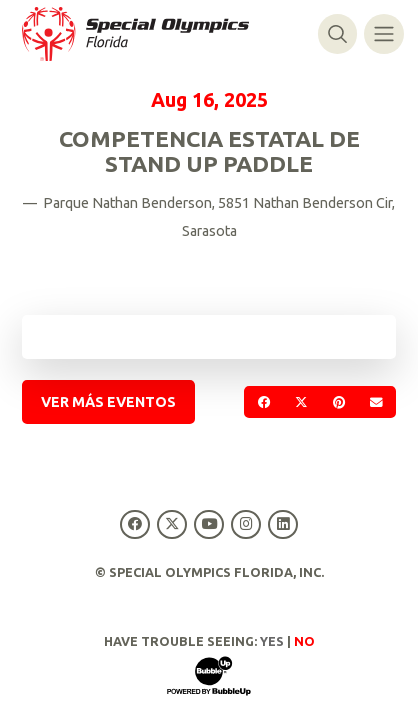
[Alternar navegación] (383, 33)
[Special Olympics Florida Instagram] (246, 524)
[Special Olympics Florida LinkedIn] (283, 524)
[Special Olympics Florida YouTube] (208, 524)
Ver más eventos (108, 402)
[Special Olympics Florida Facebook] (134, 524)
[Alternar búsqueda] (337, 33)
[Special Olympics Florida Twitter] (171, 524)
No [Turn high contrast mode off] (304, 641)
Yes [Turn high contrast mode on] (272, 641)
